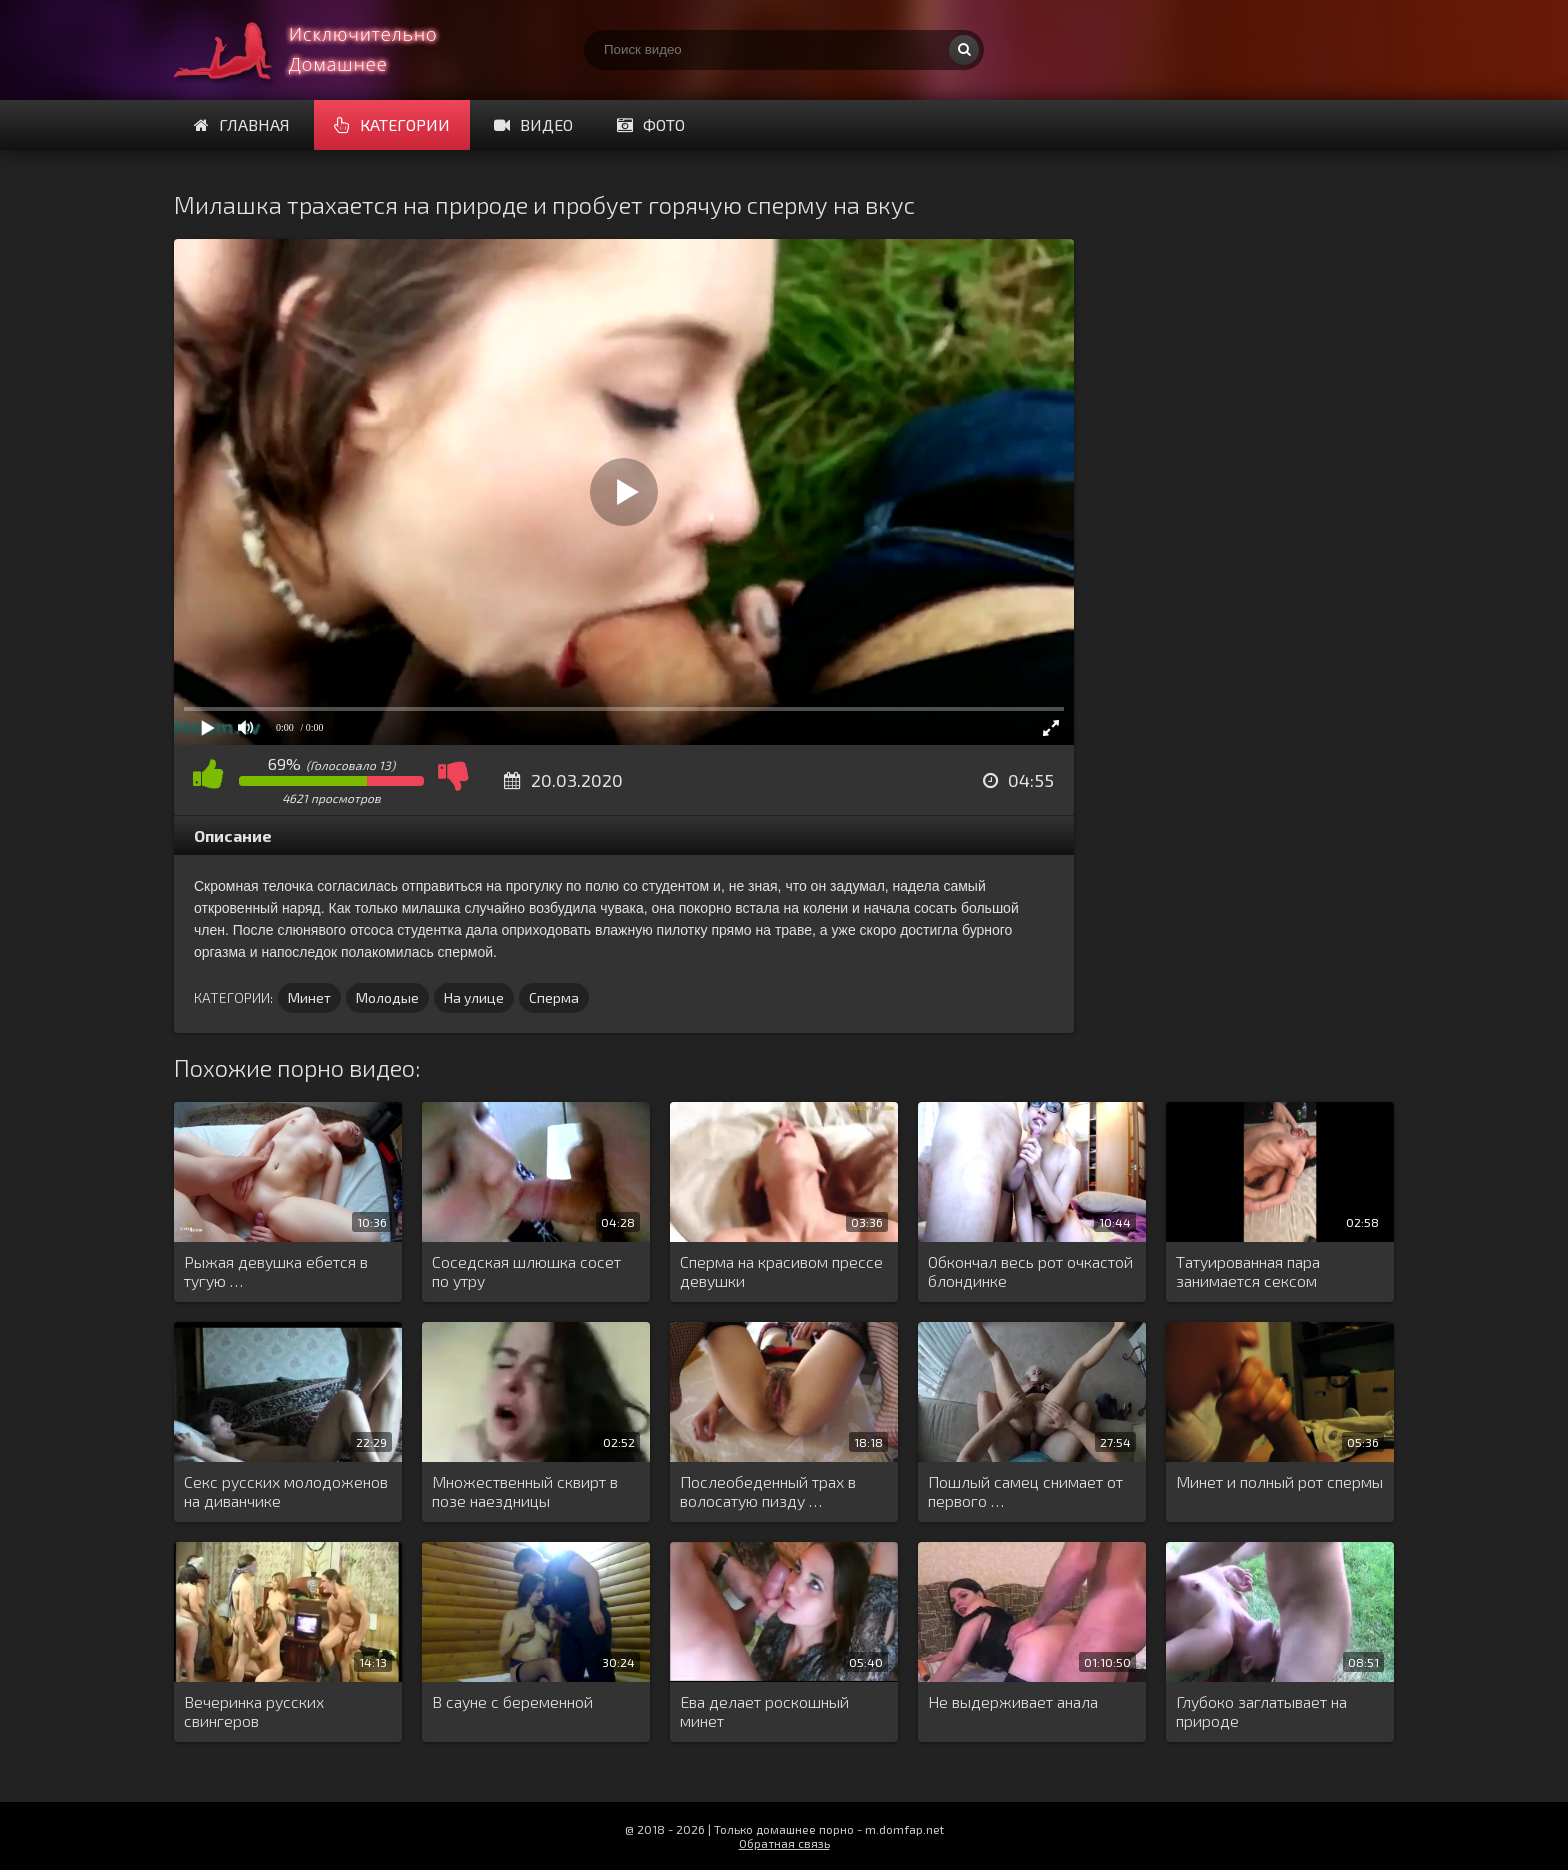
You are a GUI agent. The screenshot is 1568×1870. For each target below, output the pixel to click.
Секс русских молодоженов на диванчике (286, 1491)
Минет (309, 997)
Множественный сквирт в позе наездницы (525, 1491)
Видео (533, 124)
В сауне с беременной (512, 1701)
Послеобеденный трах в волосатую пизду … (768, 1491)
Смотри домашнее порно (324, 50)
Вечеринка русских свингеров (254, 1711)
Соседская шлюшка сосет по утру (526, 1271)
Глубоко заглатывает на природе (1261, 1711)
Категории (392, 124)
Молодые (387, 997)
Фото (651, 124)
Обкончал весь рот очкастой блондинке (1030, 1271)
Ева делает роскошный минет (764, 1711)
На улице (474, 997)
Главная (242, 124)
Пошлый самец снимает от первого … (1025, 1491)
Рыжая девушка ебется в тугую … (276, 1271)
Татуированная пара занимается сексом (1248, 1271)
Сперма (554, 997)
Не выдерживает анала (1013, 1701)
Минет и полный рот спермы (1279, 1481)
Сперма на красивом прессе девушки (781, 1271)
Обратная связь (784, 1843)
